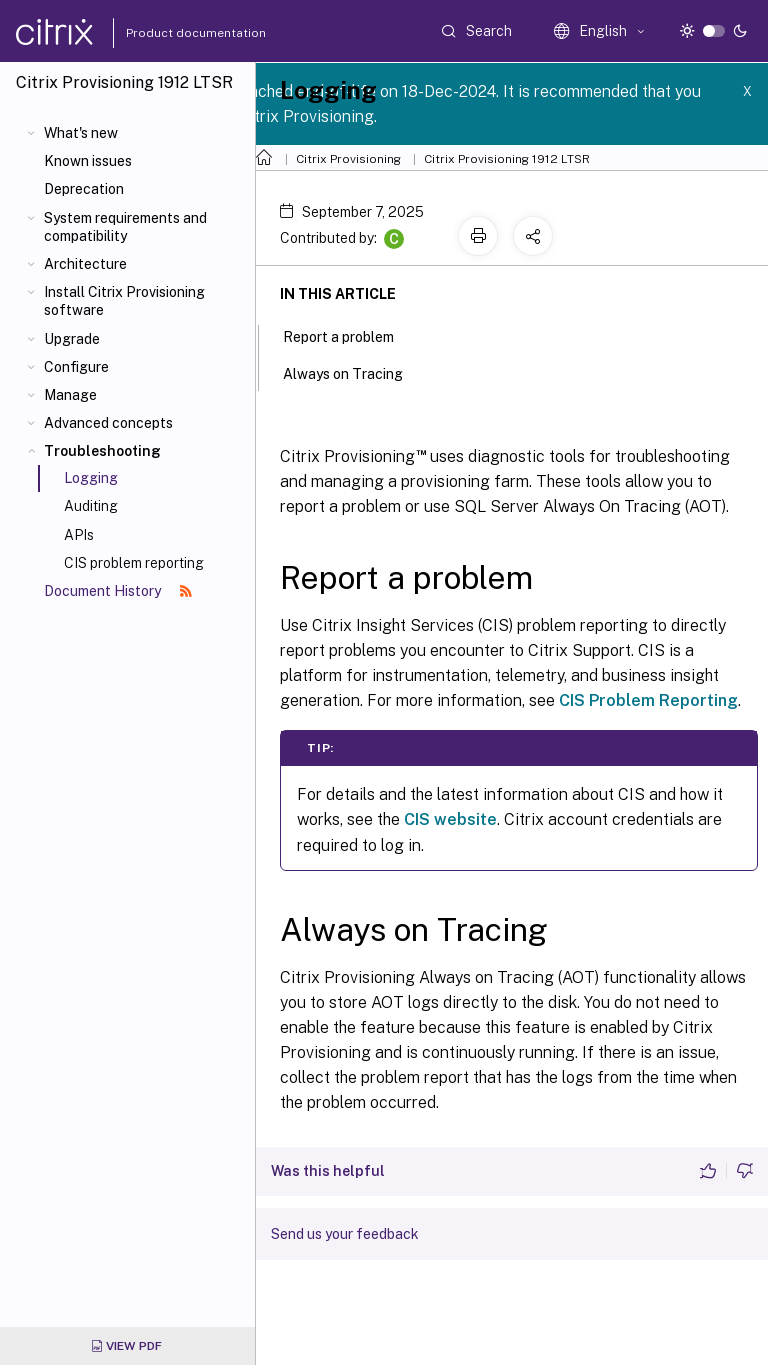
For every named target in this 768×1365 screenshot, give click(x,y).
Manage (70, 395)
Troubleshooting (102, 451)
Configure (76, 367)
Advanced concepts (108, 423)
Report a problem (349, 335)
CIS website (450, 819)
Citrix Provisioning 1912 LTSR (507, 159)
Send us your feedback (345, 1234)
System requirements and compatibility (125, 227)
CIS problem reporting (134, 563)
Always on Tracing (354, 372)
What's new (81, 133)
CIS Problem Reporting (648, 700)
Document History (118, 591)
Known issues (88, 161)
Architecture (85, 264)
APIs (79, 535)
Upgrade (72, 339)
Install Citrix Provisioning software (124, 301)
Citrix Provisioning (348, 159)
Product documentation (171, 33)
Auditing (91, 506)
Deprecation (84, 189)
